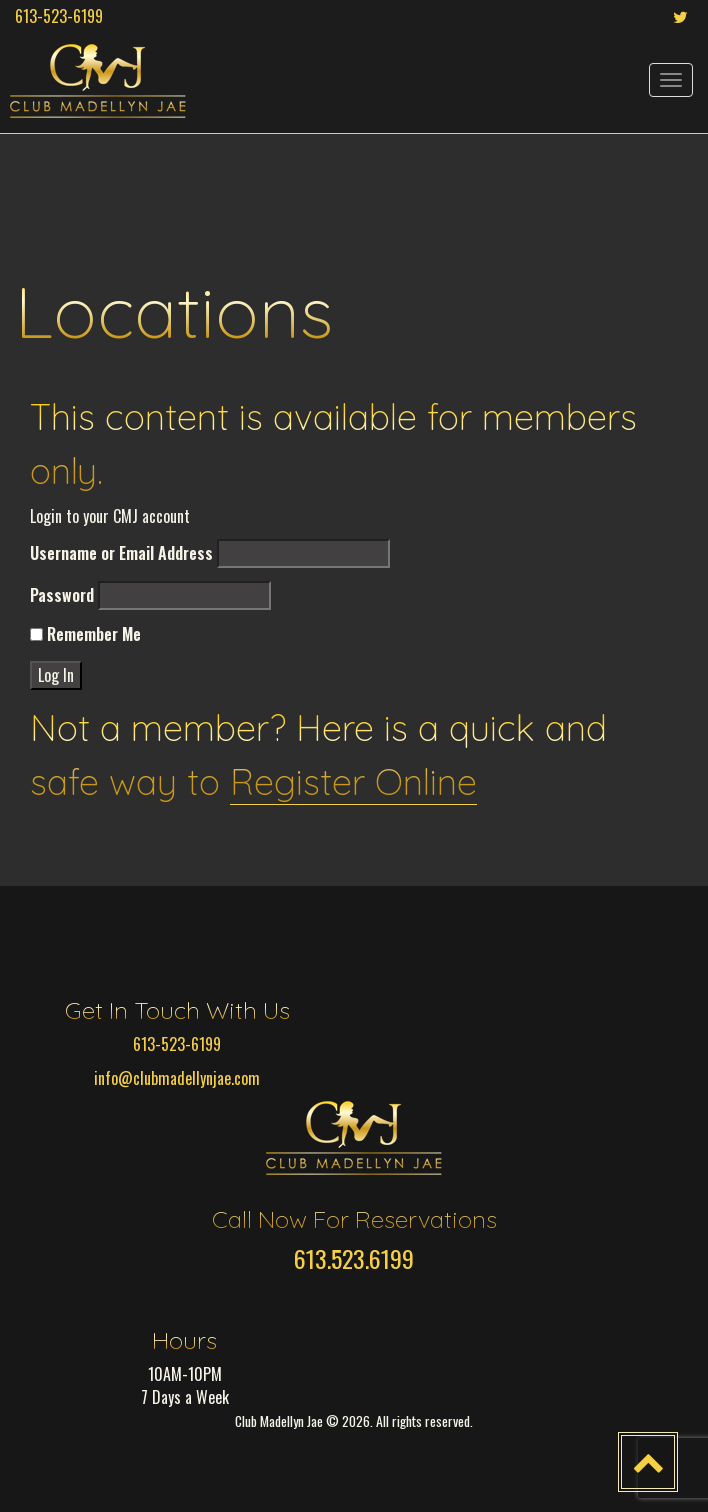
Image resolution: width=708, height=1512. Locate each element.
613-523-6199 (59, 16)
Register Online (353, 781)
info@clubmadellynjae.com (177, 1078)
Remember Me (85, 634)
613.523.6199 (354, 1258)
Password (62, 595)
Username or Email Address (121, 553)
